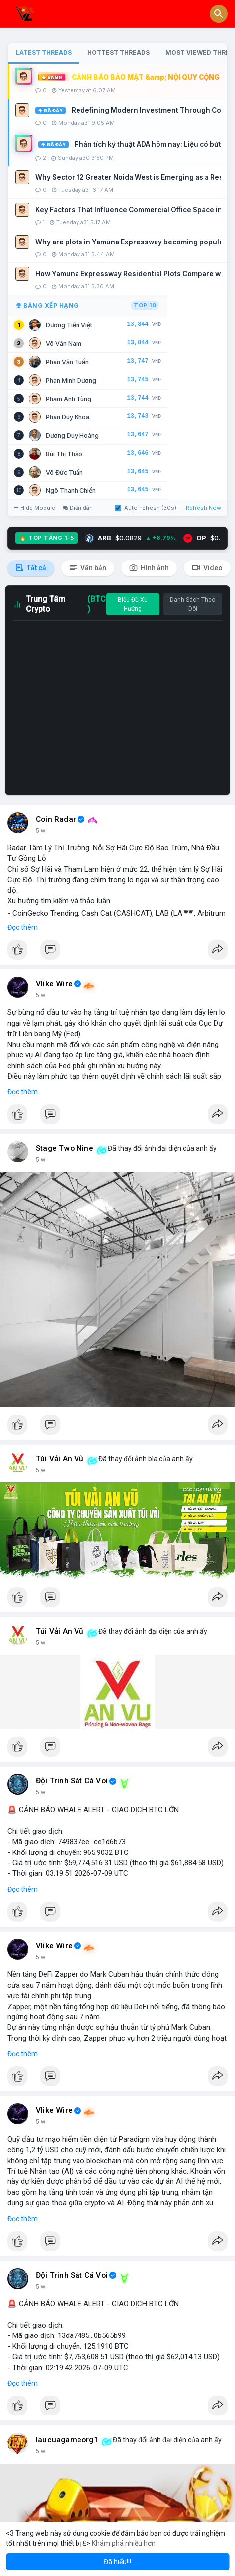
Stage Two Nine (64, 1148)
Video (207, 568)
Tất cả (30, 568)
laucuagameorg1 (67, 2439)
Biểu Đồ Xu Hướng (133, 604)
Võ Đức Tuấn (64, 472)
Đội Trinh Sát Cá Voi (72, 1780)
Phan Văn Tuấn (67, 362)
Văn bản (87, 568)
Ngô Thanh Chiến (71, 490)
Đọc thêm (22, 927)
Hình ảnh (149, 568)
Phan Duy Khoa (67, 417)
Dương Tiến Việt (69, 325)
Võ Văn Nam (63, 343)
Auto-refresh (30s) (145, 507)
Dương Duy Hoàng (72, 435)
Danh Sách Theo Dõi (192, 604)
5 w (40, 830)
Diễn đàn (78, 507)
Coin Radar (56, 819)
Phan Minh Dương (71, 380)
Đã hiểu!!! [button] (117, 2562)
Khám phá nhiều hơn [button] (124, 2543)
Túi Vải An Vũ (60, 1458)
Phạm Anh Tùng (68, 398)
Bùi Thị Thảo (64, 454)
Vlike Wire (54, 983)
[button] (219, 14)
